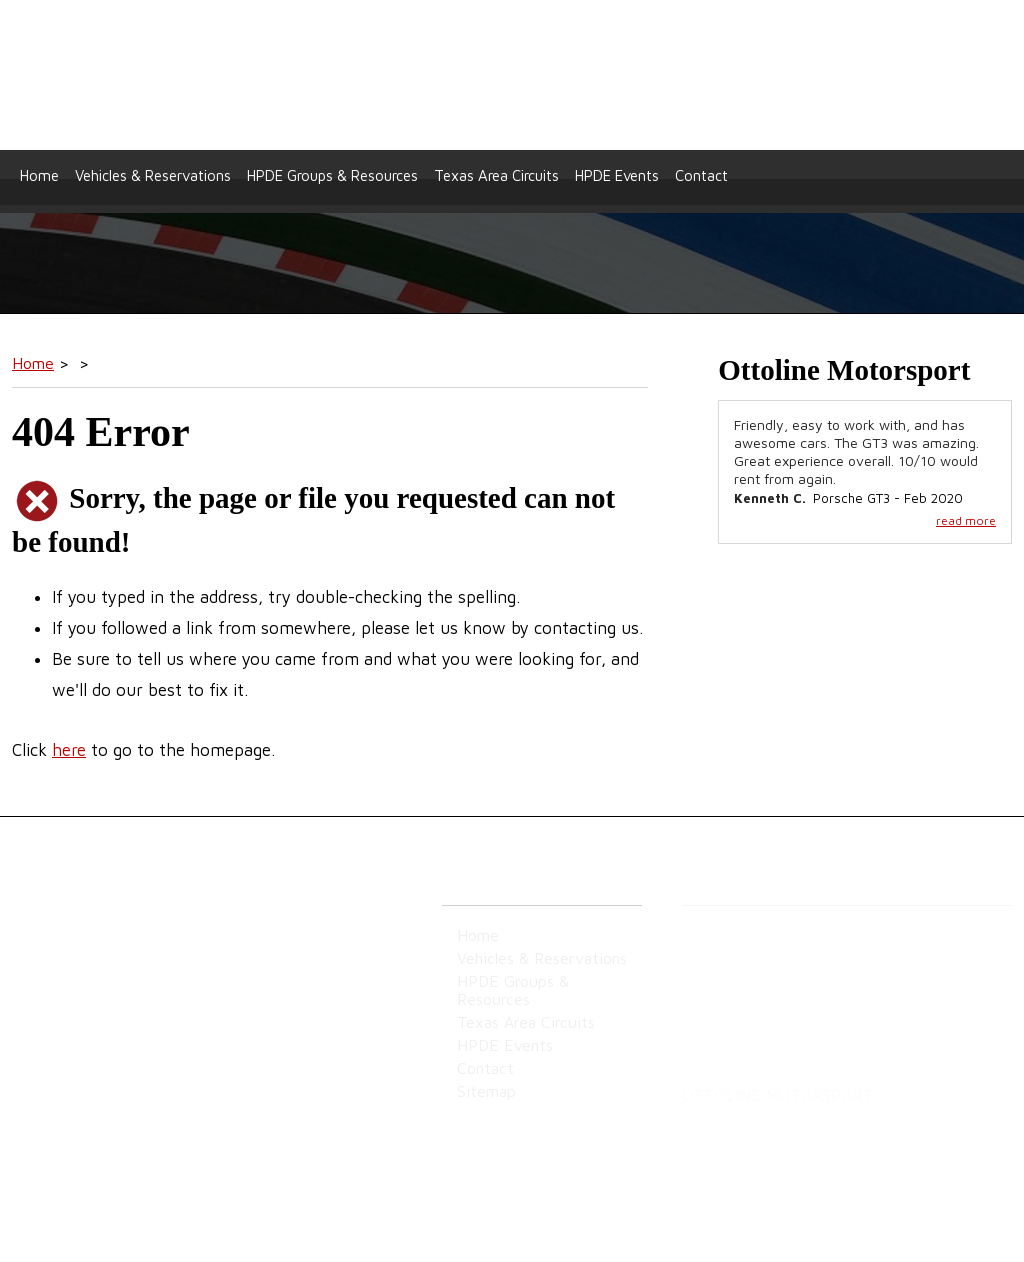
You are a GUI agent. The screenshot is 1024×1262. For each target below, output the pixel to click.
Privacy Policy (123, 1038)
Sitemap (38, 1038)
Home (39, 175)
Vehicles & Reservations (153, 175)
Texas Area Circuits (496, 175)
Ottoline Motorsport (512, 75)
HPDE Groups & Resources (332, 175)
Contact (701, 175)
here (69, 750)
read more (966, 520)
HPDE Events (617, 175)
